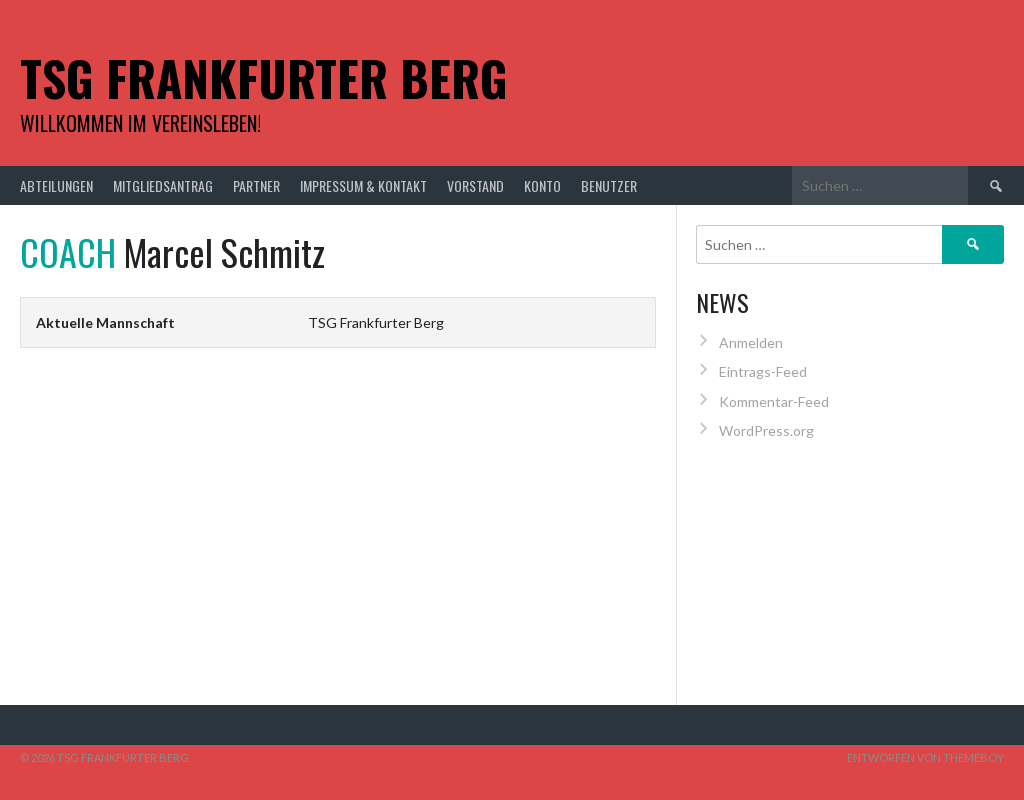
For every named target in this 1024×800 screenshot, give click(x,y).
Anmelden (751, 342)
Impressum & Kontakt (363, 185)
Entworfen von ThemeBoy (925, 757)
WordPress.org (766, 430)
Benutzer (609, 185)
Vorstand (475, 185)
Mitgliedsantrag (163, 185)
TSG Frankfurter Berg (264, 77)
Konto (542, 185)
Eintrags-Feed (763, 371)
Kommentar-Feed (774, 401)
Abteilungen (56, 185)
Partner (256, 185)
